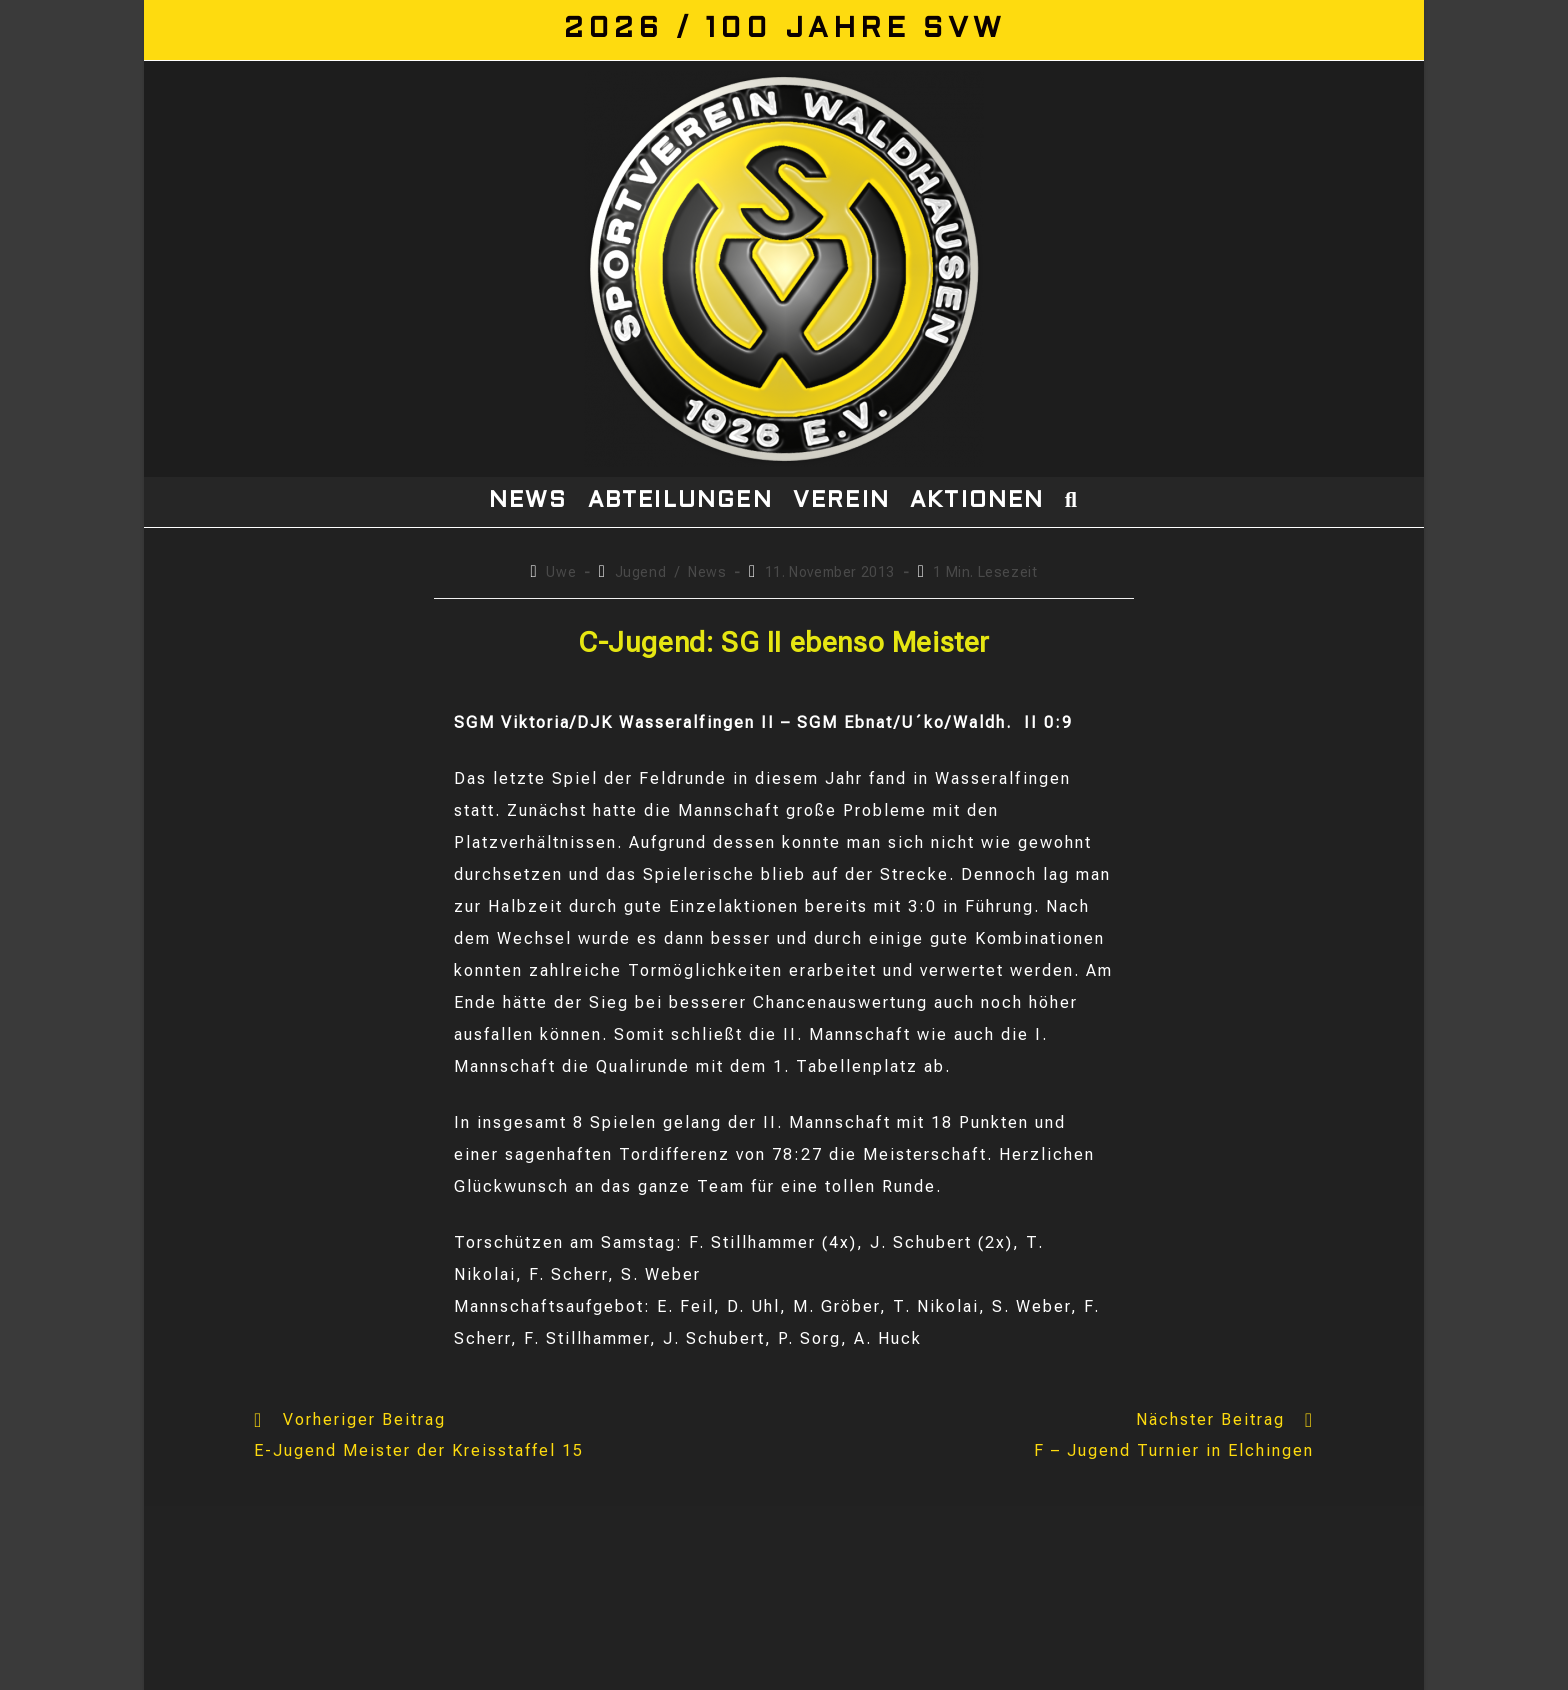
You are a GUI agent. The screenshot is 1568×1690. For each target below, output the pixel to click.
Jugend (641, 572)
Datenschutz (1200, 1667)
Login (1374, 1667)
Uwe (561, 572)
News (707, 572)
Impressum (1300, 1667)
